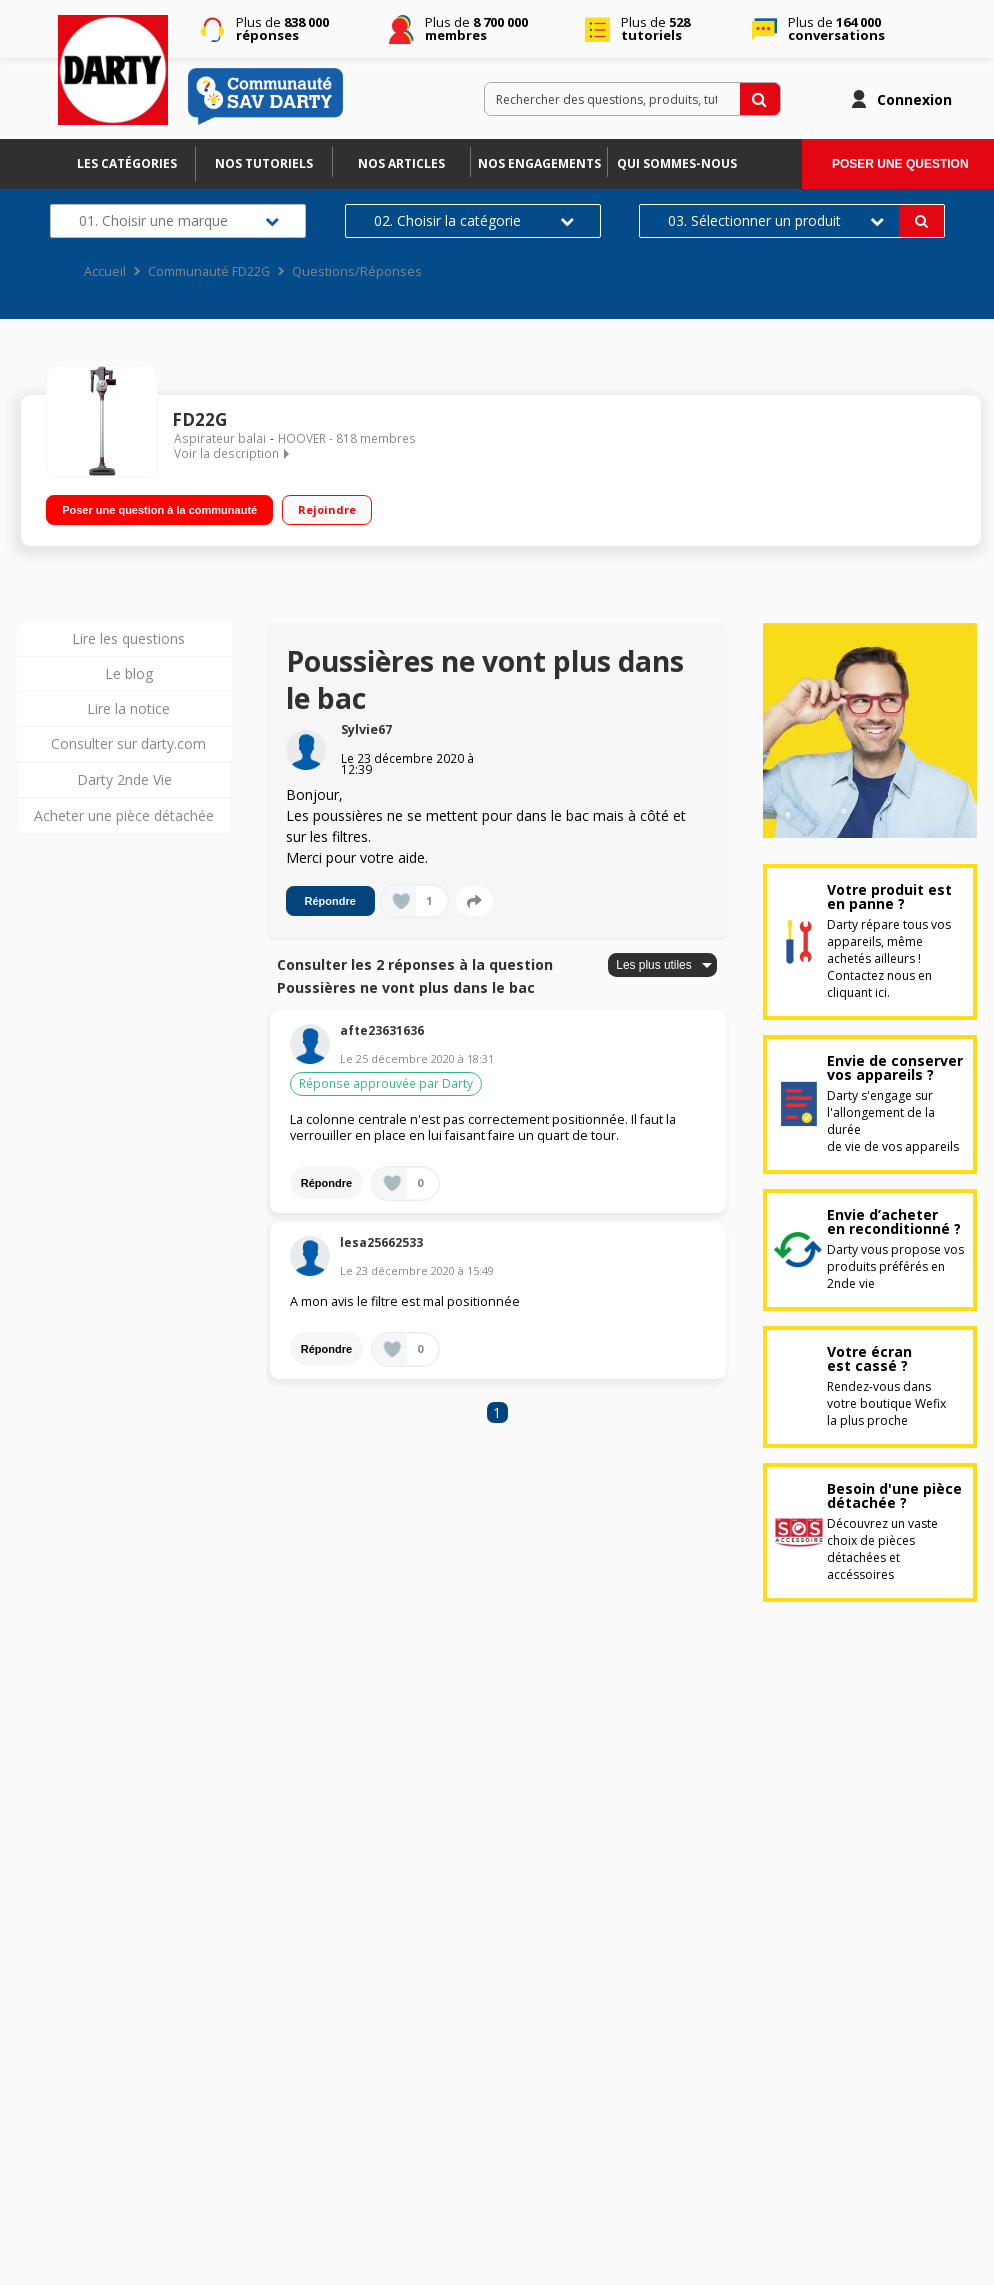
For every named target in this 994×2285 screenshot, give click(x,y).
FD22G (199, 419)
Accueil (105, 271)
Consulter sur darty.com (128, 743)
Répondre (330, 901)
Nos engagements (539, 163)
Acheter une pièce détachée (124, 815)
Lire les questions (128, 638)
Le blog (129, 673)
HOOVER (302, 438)
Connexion (914, 99)
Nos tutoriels (264, 163)
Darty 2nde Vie (124, 779)
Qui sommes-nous (677, 163)
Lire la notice (128, 708)
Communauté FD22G (209, 271)
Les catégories (127, 163)
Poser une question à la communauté (159, 507)
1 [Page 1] (497, 1412)
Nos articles (401, 163)
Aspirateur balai (220, 438)
